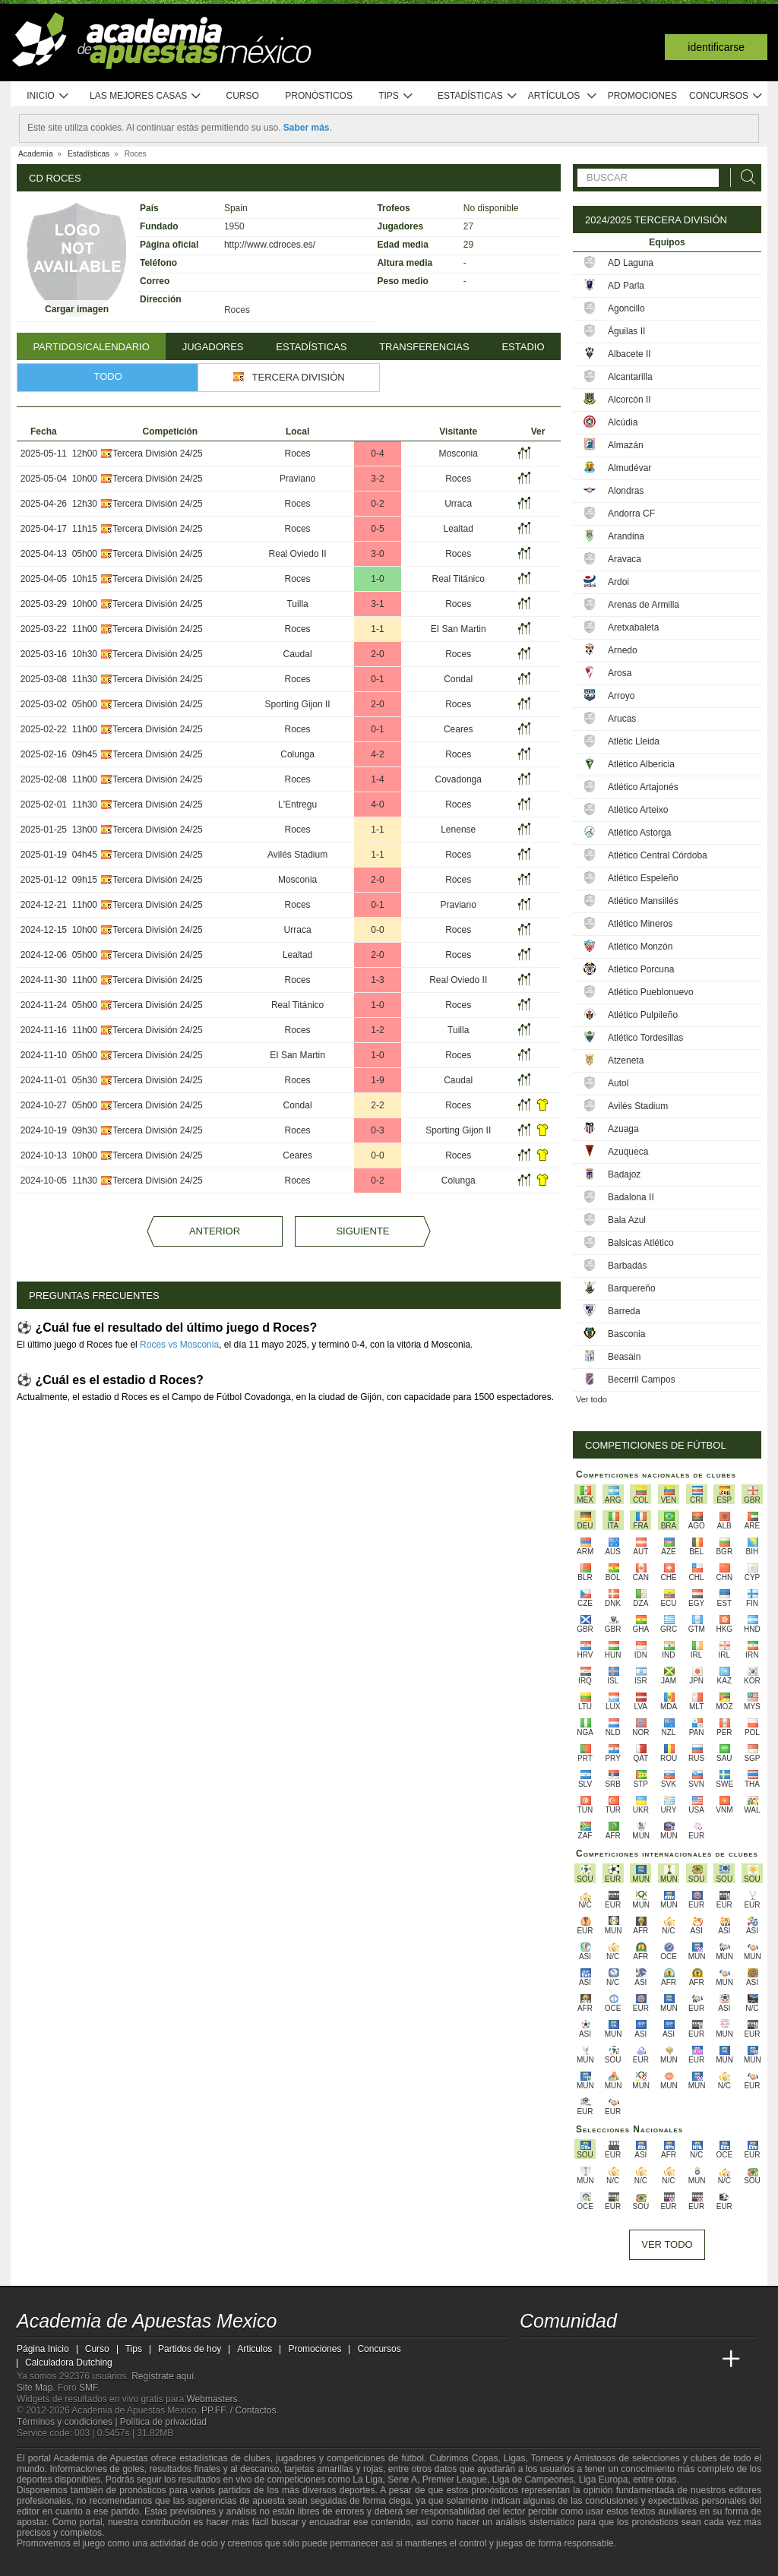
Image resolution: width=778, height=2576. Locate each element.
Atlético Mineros (640, 923)
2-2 (377, 1105)
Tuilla (297, 604)
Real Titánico (458, 579)
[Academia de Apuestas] (646, 2359)
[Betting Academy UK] (703, 2359)
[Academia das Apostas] (561, 2359)
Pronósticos (319, 95)
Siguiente (362, 1231)
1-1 (377, 629)
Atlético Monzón (640, 946)
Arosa (619, 673)
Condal (458, 679)
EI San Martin (458, 629)
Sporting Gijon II (297, 704)
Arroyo (621, 696)
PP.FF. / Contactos (239, 2410)
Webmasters (211, 2399)
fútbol (412, 2458)
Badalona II (631, 1197)
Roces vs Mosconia (179, 1344)
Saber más (306, 127)
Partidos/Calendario (91, 346)
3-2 (377, 478)
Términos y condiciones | (68, 2421)
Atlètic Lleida (633, 741)
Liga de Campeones (533, 2479)
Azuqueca (628, 1151)
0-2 (377, 503)
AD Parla (626, 285)
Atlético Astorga (639, 832)
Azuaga (623, 1129)
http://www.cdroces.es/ (269, 244)
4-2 (377, 754)
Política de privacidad (163, 2421)
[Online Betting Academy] (618, 2359)
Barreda (624, 1311)
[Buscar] (743, 177)
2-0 (377, 654)
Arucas (622, 718)
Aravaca (624, 559)
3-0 (377, 553)
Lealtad (458, 528)
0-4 (377, 453)
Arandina (626, 536)
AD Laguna (630, 263)
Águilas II (626, 331)
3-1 (377, 604)
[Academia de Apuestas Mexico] (533, 2359)
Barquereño (632, 1288)
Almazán (626, 445)
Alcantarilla (630, 376)
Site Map (34, 2387)
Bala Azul (627, 1220)
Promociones (642, 95)
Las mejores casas (146, 96)
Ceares (458, 729)
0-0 (377, 930)
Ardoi (618, 582)
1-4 (377, 779)
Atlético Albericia (641, 764)
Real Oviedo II (298, 553)
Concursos (726, 96)
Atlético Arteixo (638, 809)
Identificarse (716, 47)
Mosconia (458, 453)
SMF (88, 2387)
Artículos (562, 96)
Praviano (297, 478)
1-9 (377, 1080)
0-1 (377, 679)
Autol (618, 1083)
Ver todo (591, 1399)
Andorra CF (631, 513)
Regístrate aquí (162, 2376)
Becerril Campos (641, 1379)
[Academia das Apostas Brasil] (589, 2359)
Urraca (458, 503)
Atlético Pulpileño (643, 1015)
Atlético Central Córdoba (657, 855)
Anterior (214, 1231)
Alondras (626, 490)
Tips (395, 96)
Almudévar (629, 468)
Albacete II (629, 354)
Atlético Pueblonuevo (651, 992)
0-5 (377, 528)
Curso (242, 95)
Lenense (458, 829)
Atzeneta (626, 1060)
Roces (298, 453)
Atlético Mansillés (643, 901)
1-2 (377, 1030)
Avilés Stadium (297, 854)
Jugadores (213, 346)
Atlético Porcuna (641, 969)
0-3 (377, 1130)
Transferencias (424, 346)
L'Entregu (297, 804)
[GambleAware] (55, 2563)
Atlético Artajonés (643, 787)
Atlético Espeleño (643, 878)
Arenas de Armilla (643, 604)
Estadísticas (477, 96)
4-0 (377, 804)
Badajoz (624, 1174)
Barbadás (627, 1265)
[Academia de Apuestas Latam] (675, 2359)
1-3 (377, 980)
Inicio (48, 96)
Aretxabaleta (633, 627)
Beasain (624, 1356)
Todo (108, 376)
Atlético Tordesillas (645, 1037)
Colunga (297, 754)
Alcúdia (622, 422)
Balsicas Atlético (641, 1242)
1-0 (377, 579)
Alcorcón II (629, 399)
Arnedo (622, 650)
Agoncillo (626, 308)
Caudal (297, 654)
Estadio (522, 346)
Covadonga (458, 779)
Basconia (626, 1334)
